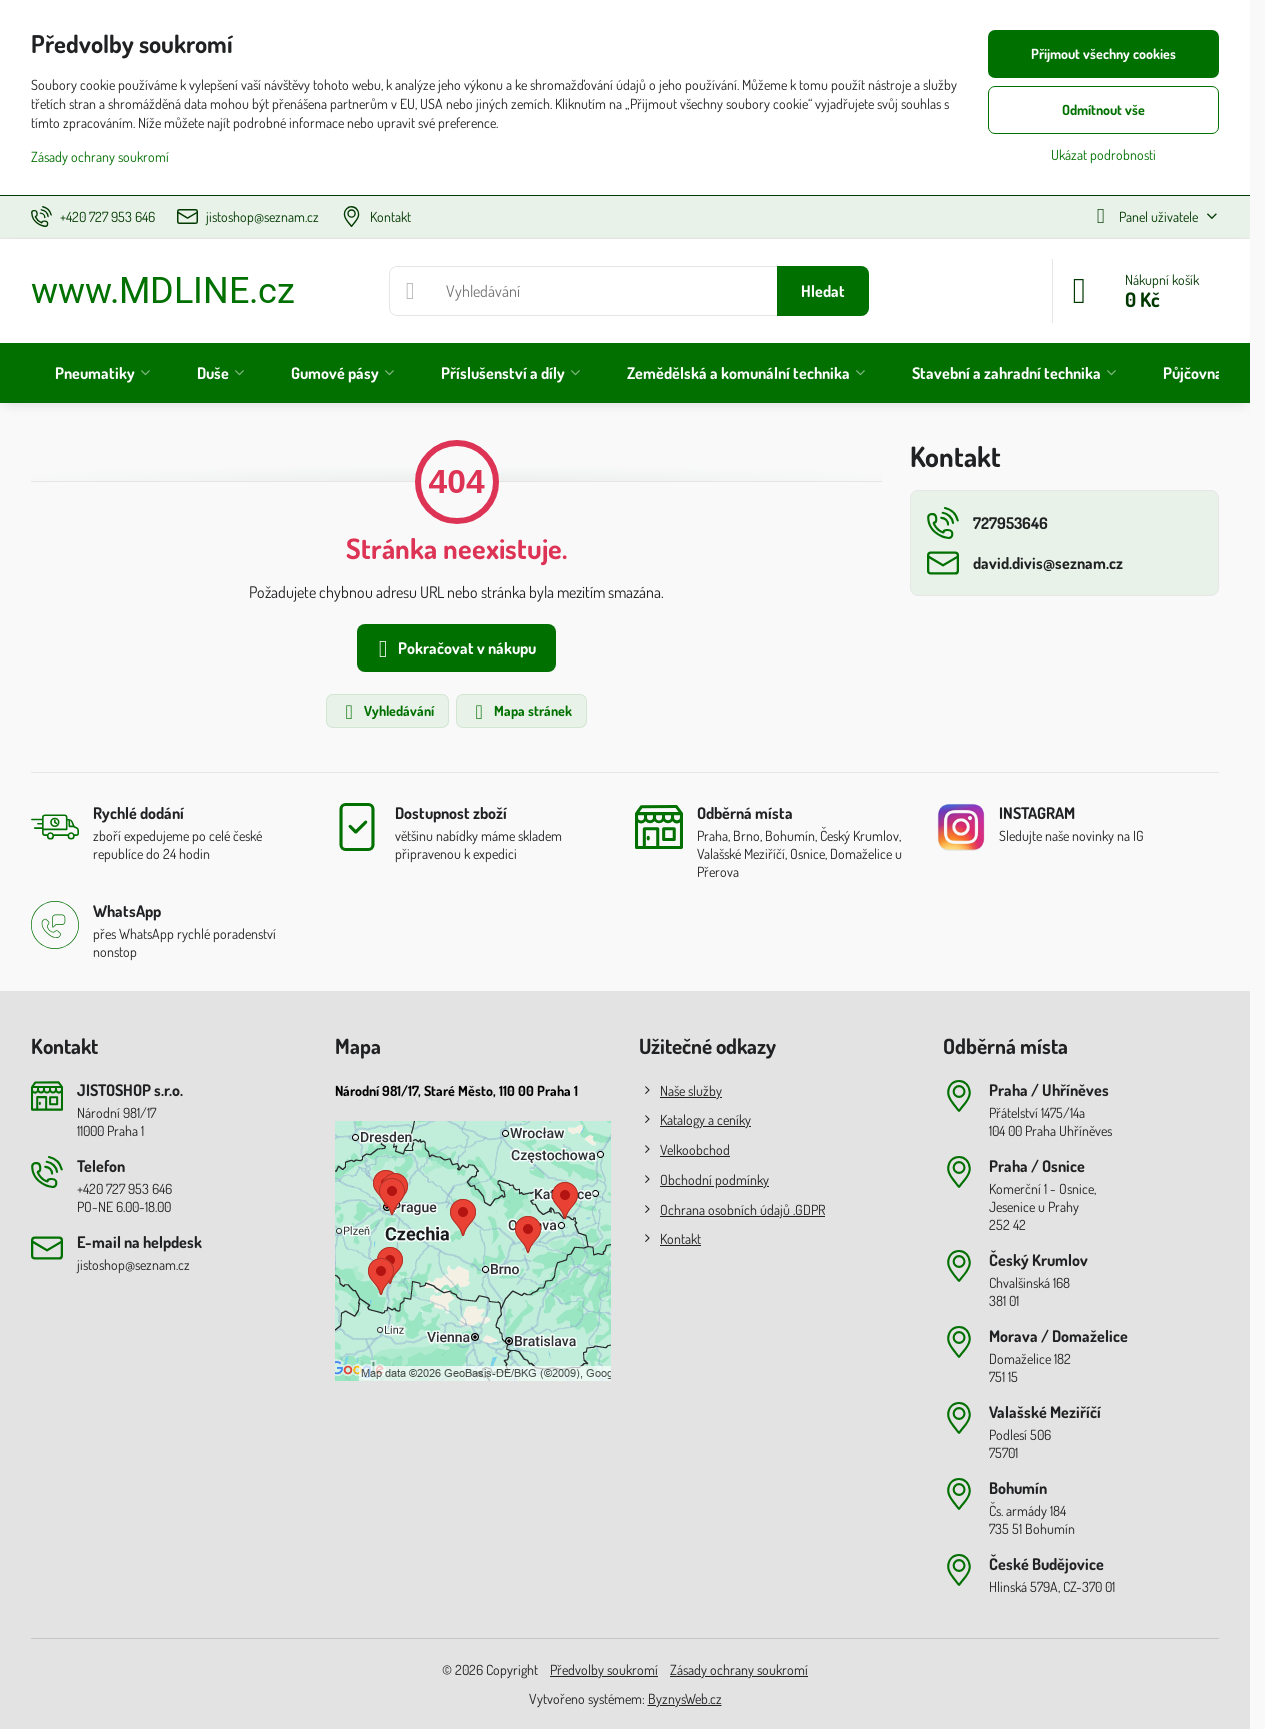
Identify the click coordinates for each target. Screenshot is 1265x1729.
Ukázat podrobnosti (1103, 154)
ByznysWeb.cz (685, 1698)
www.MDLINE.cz (163, 291)
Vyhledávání (386, 712)
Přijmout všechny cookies (1103, 53)
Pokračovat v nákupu (453, 649)
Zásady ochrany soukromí (739, 1669)
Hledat (823, 291)
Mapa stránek (520, 712)
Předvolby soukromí (604, 1669)
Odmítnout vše (1103, 109)
